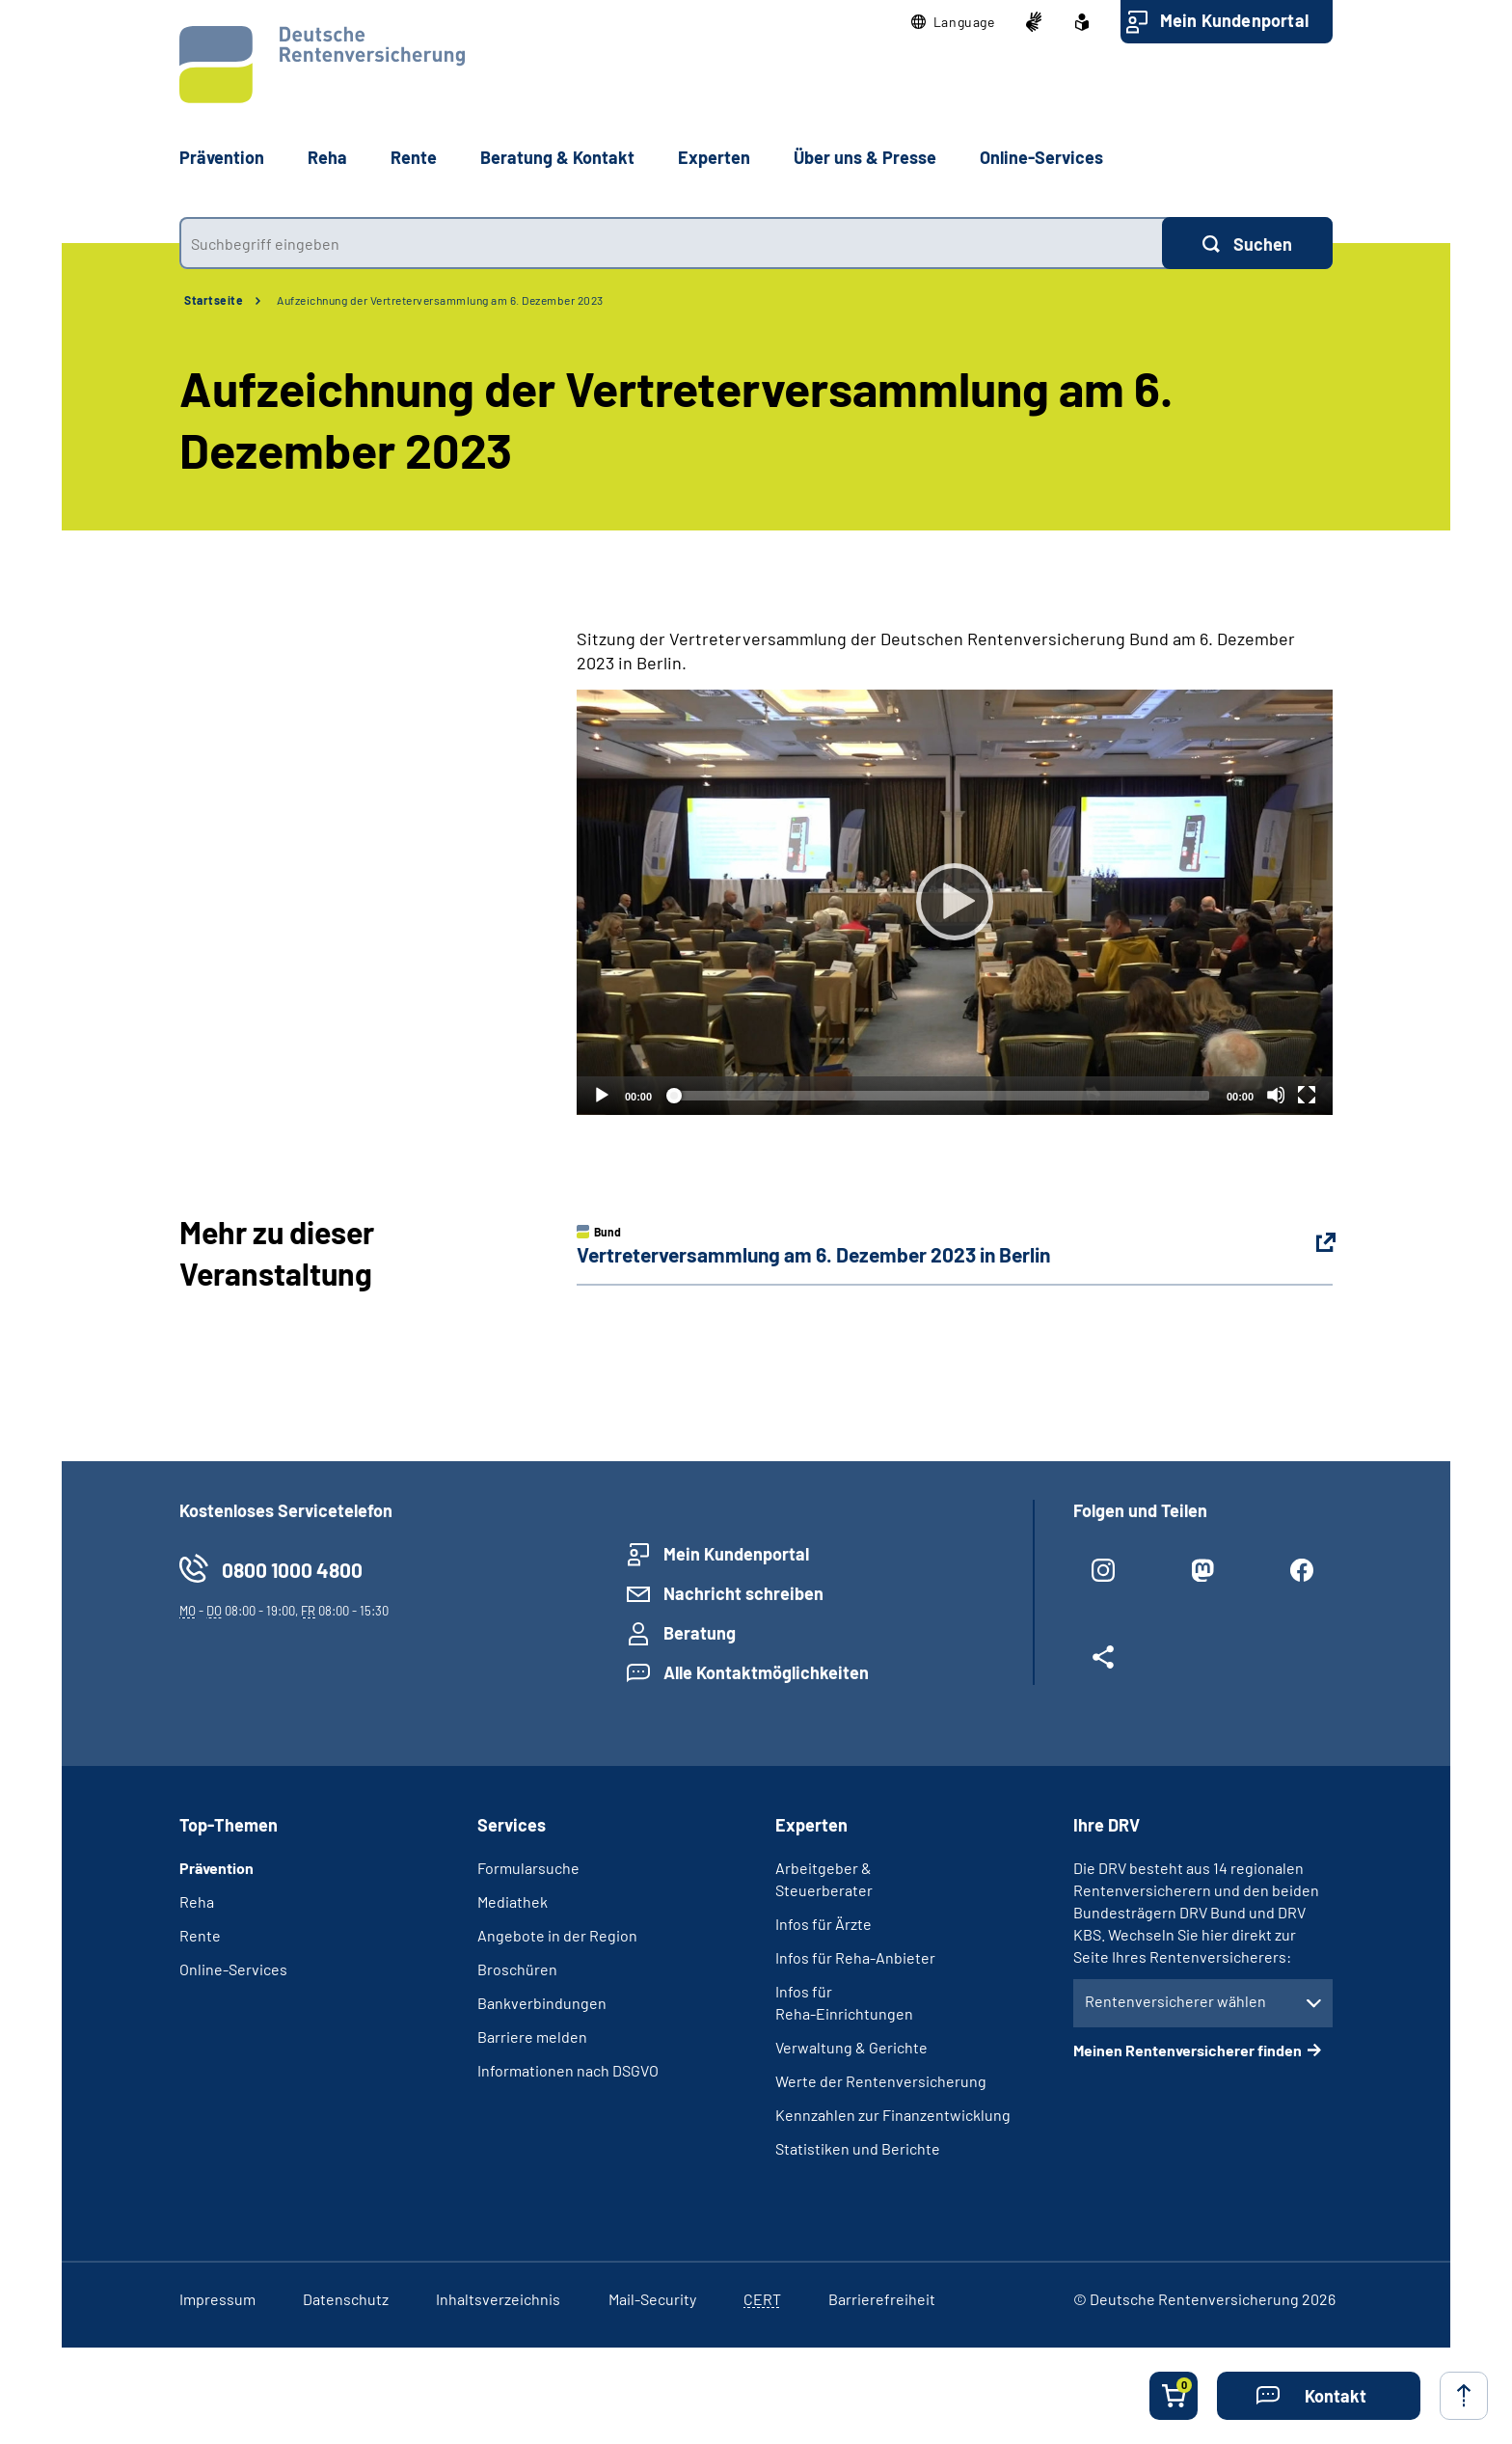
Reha (196, 1901)
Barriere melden (532, 2036)
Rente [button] (414, 157)
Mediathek (512, 1901)
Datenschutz (346, 2299)
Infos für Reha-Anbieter (855, 1957)
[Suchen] (1247, 243)
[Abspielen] (954, 901)
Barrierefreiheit (881, 2299)
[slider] (939, 1095)
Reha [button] (327, 157)
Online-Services (1041, 157)
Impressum (217, 2299)
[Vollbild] (1306, 1094)
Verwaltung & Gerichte (851, 2047)
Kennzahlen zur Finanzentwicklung (893, 2114)
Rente (200, 1935)
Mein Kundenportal (1234, 20)
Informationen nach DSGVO (568, 2070)
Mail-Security (652, 2299)
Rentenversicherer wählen (1175, 2001)
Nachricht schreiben (743, 1593)
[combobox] (670, 243)
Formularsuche (528, 1868)
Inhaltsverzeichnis (498, 2299)
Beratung (699, 1632)
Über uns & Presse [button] (865, 157)
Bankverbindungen (542, 2003)
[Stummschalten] (1275, 1094)
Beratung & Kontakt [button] (557, 157)
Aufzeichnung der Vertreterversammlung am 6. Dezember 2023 (440, 300)
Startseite (213, 300)
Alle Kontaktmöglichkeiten (766, 1672)
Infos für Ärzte (823, 1923)
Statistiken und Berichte (857, 2148)
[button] (953, 22)
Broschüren (517, 1969)
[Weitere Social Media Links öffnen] (1103, 1664)
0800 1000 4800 (292, 1570)
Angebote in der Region (557, 1935)
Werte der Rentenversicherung (880, 2081)
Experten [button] (714, 157)
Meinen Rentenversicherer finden (1187, 2050)
